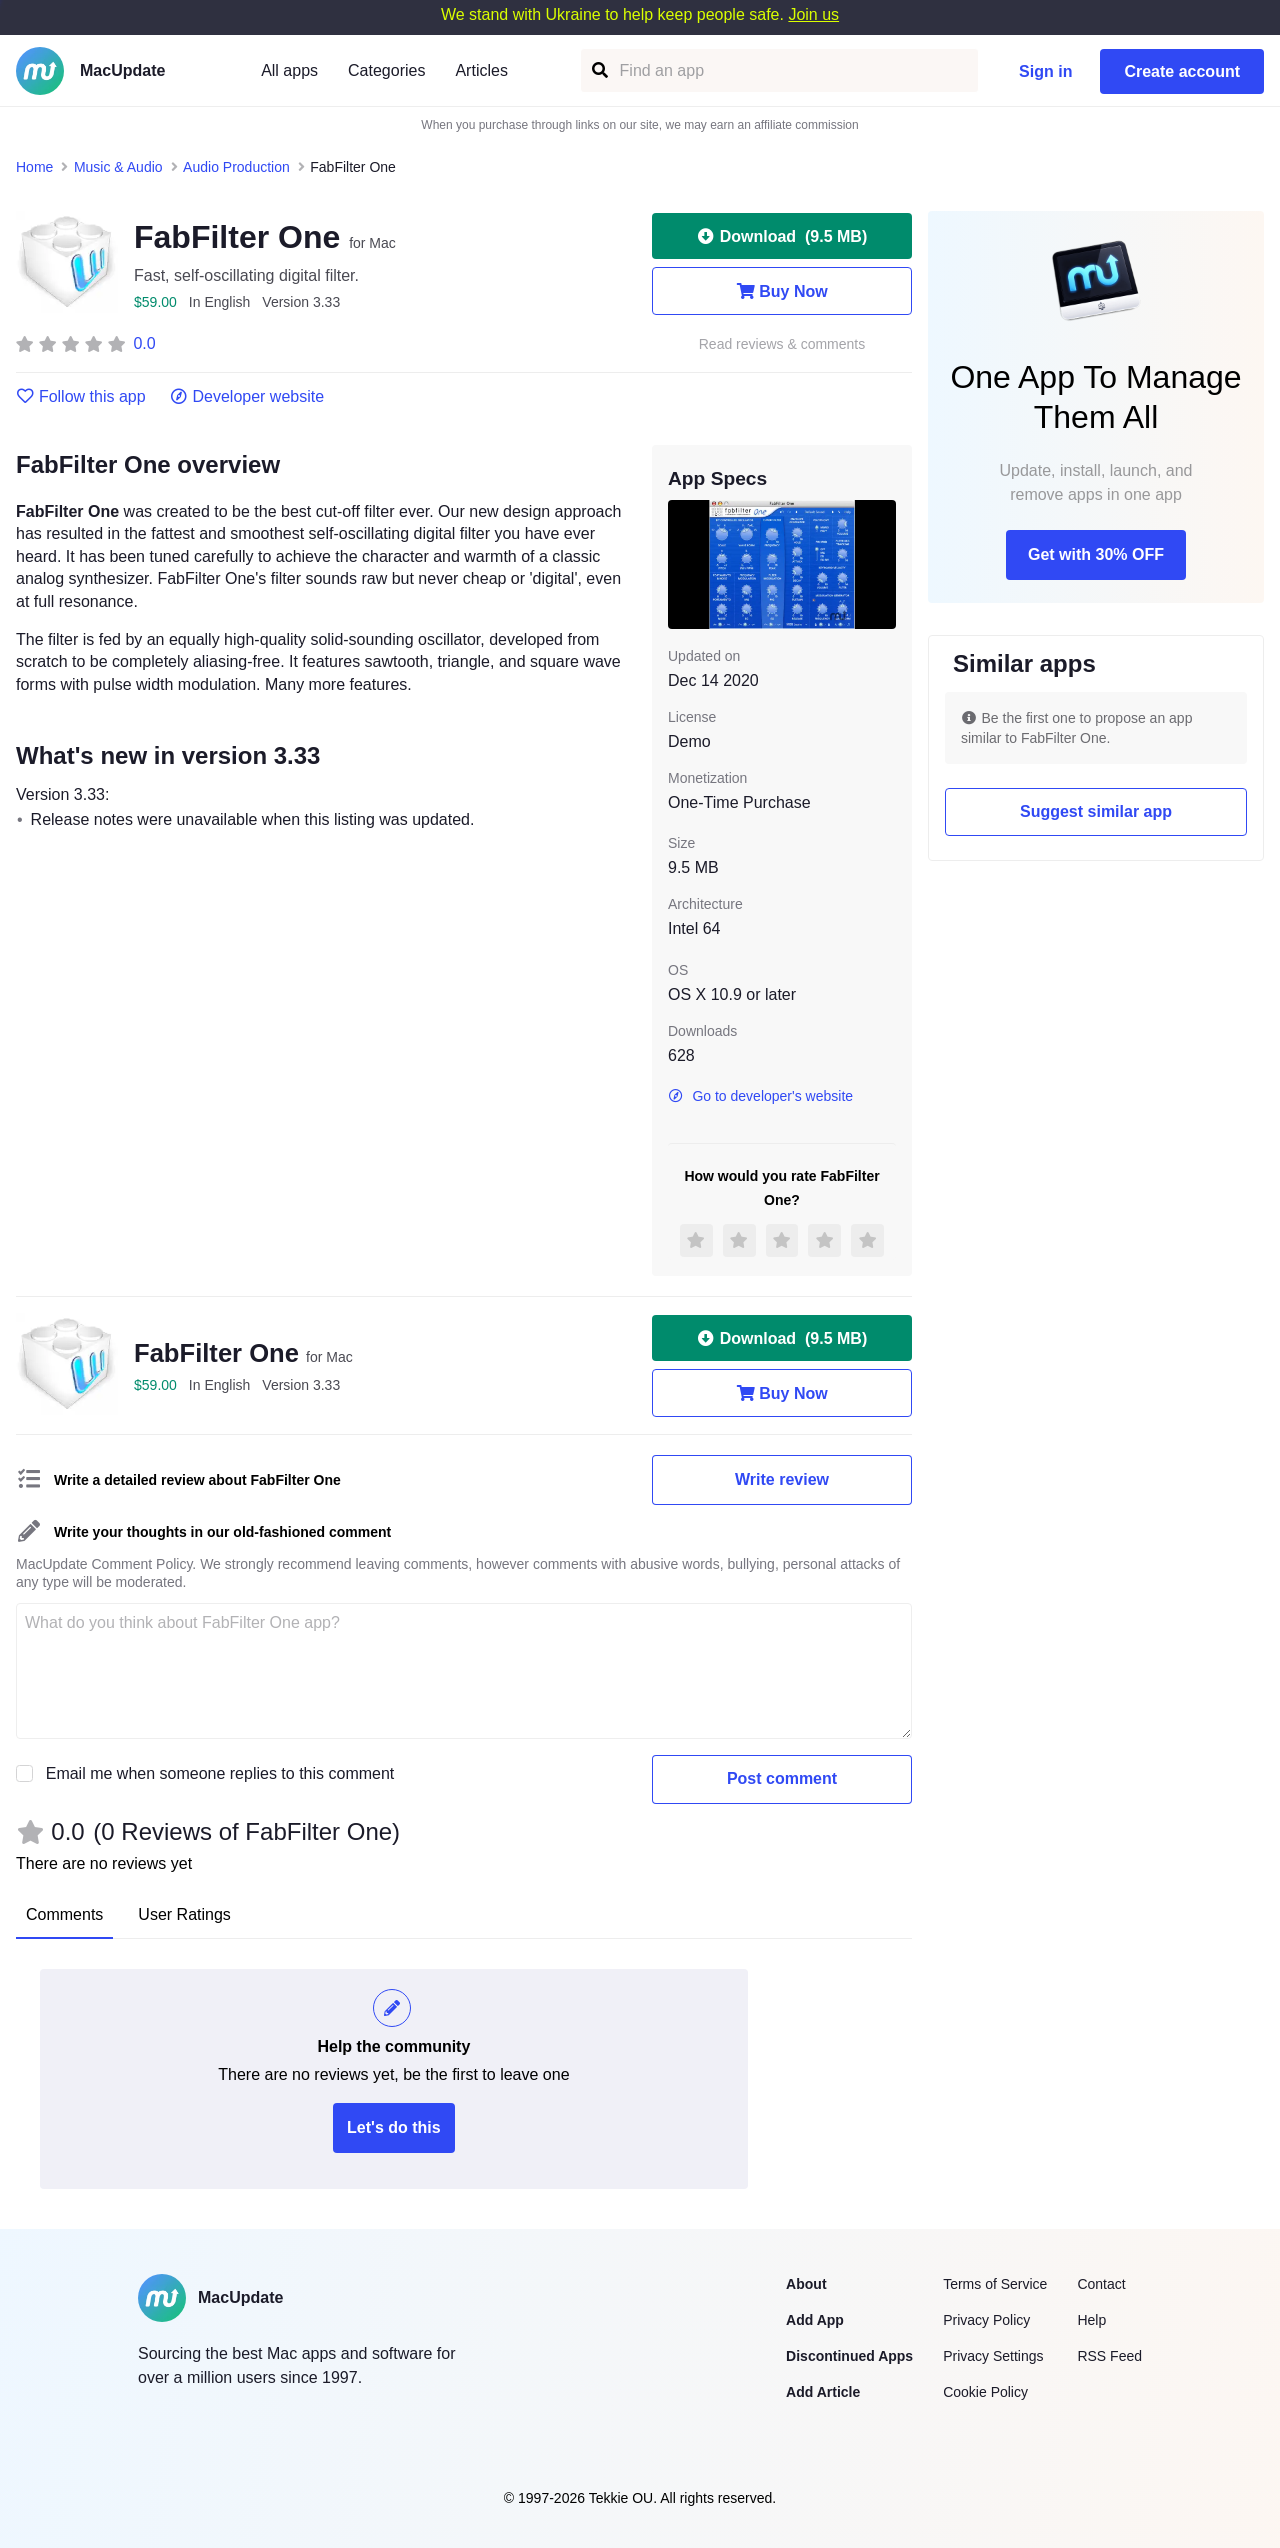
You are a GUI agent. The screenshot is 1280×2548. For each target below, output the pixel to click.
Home (34, 167)
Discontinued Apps (849, 2356)
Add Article (823, 2392)
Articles (481, 70)
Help (1091, 2320)
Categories (386, 70)
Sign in (1045, 71)
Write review (782, 1479)
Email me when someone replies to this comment (220, 1773)
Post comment (782, 1778)
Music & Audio (118, 167)
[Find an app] (598, 70)
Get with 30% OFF (1096, 554)
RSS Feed (1109, 2356)
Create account (1182, 71)
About (806, 2284)
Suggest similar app (1096, 811)
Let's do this (394, 2127)
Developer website (247, 397)
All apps (289, 70)
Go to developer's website (760, 1096)
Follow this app (81, 397)
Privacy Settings (993, 2356)
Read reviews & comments (782, 344)
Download (782, 236)
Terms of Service (995, 2284)
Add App (815, 2320)
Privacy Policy (986, 2320)
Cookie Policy (985, 2392)
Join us (813, 14)
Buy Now (781, 291)
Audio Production (236, 167)
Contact (1101, 2284)
